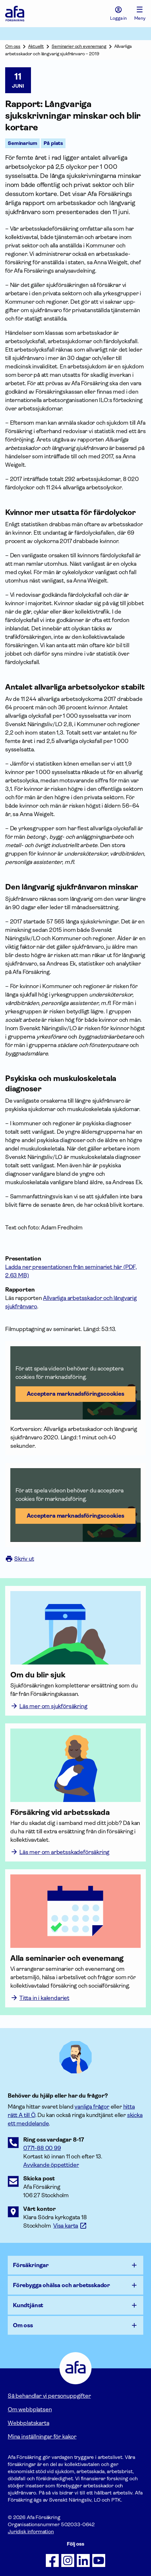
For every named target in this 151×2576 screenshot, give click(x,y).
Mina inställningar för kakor (42, 2436)
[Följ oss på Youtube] (98, 2560)
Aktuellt (36, 46)
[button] (75, 1383)
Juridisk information (31, 2531)
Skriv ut (19, 1559)
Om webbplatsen (30, 2409)
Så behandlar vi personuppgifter (49, 2396)
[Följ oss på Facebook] (52, 2560)
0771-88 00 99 (42, 2148)
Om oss (12, 46)
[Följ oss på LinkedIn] (83, 2560)
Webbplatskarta (28, 2423)
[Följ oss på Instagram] (68, 2560)
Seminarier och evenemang (79, 46)
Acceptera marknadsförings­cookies (75, 1394)
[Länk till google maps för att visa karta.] (70, 2225)
